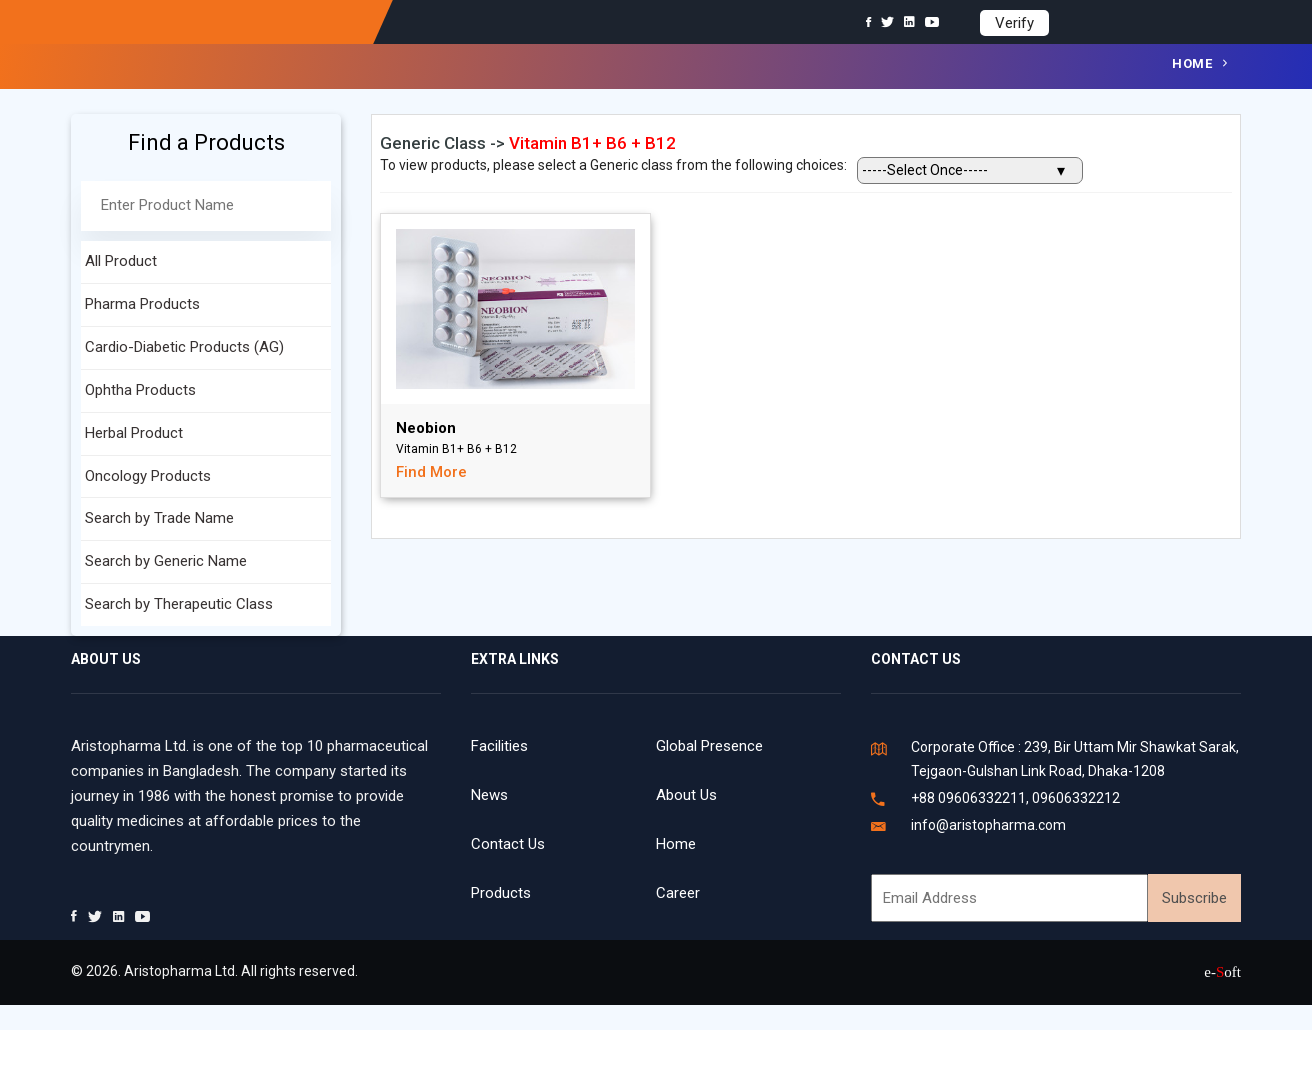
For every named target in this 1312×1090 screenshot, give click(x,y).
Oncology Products (148, 476)
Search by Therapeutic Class (179, 604)
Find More (431, 472)
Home (1192, 63)
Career (678, 893)
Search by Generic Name (166, 561)
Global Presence (709, 746)
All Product (121, 261)
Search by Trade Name (159, 518)
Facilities (499, 746)
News (489, 795)
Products (501, 893)
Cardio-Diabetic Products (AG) (184, 347)
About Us (686, 795)
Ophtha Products (140, 390)
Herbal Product (134, 433)
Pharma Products (142, 304)
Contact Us (508, 844)
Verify (1014, 23)
